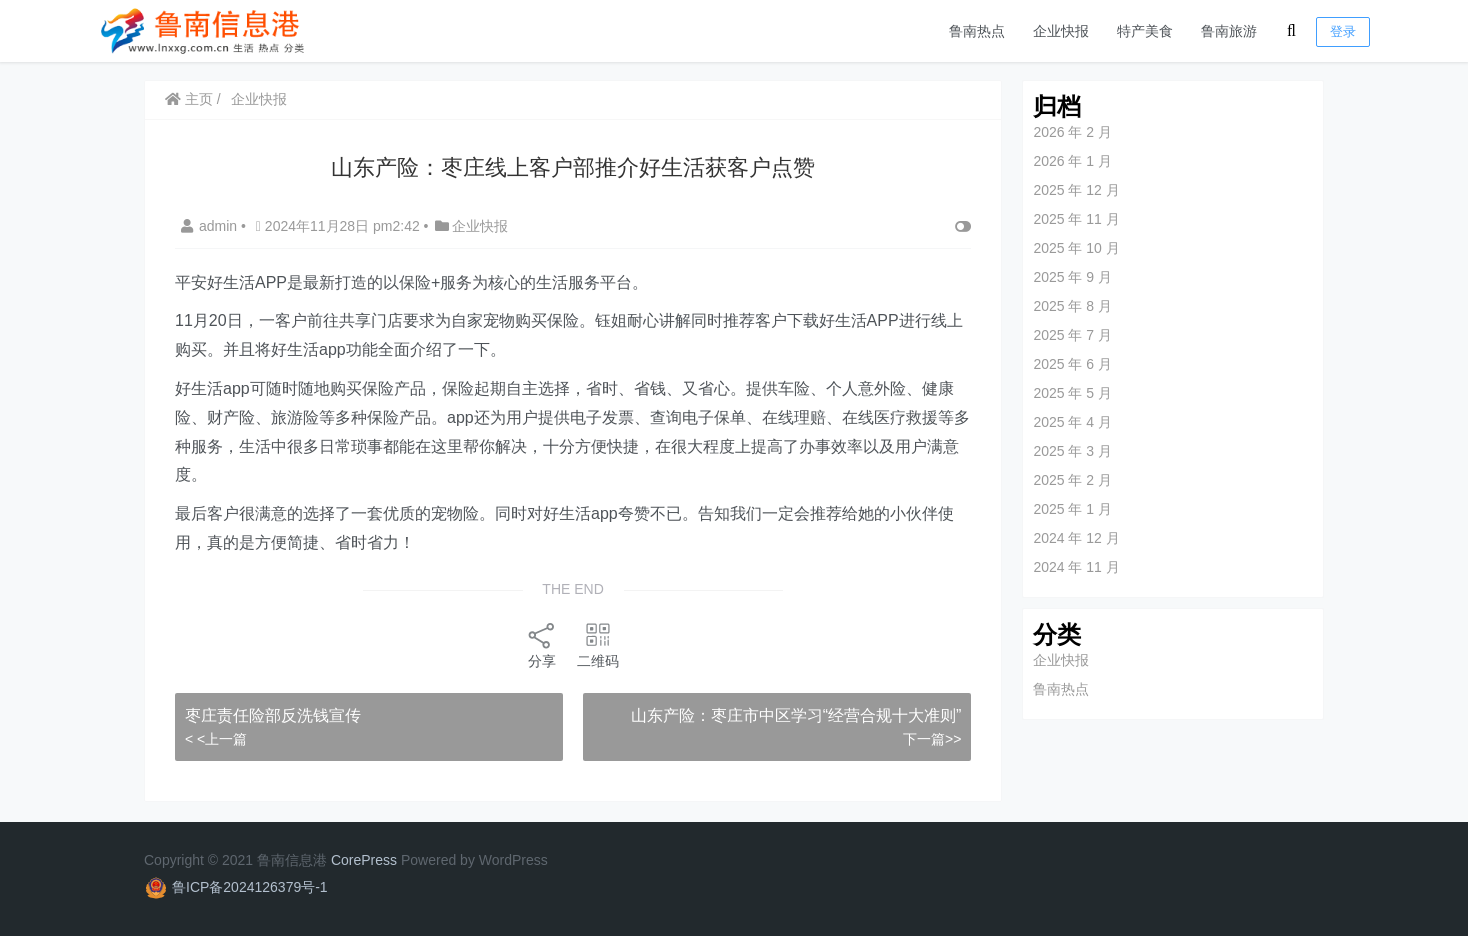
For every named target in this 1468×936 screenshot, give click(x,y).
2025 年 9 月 (1072, 277)
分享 (542, 644)
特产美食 (1145, 31)
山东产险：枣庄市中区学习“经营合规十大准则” (796, 715)
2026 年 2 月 (1072, 132)
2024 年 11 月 (1076, 567)
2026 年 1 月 (1072, 161)
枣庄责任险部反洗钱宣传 (273, 715)
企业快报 (1061, 31)
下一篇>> (932, 739)
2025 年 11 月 (1076, 219)
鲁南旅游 (1229, 31)
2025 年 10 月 (1076, 248)
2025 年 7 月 (1072, 335)
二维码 (598, 644)
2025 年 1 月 (1072, 509)
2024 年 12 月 (1076, 538)
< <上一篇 (216, 739)
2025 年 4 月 (1072, 422)
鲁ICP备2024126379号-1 (250, 887)
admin (211, 226)
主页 (189, 99)
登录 (1343, 31)
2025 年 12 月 (1076, 190)
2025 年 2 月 (1072, 480)
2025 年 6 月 (1072, 364)
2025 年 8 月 (1072, 306)
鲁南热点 (977, 31)
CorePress (364, 860)
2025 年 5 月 (1072, 393)
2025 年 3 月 (1072, 451)
